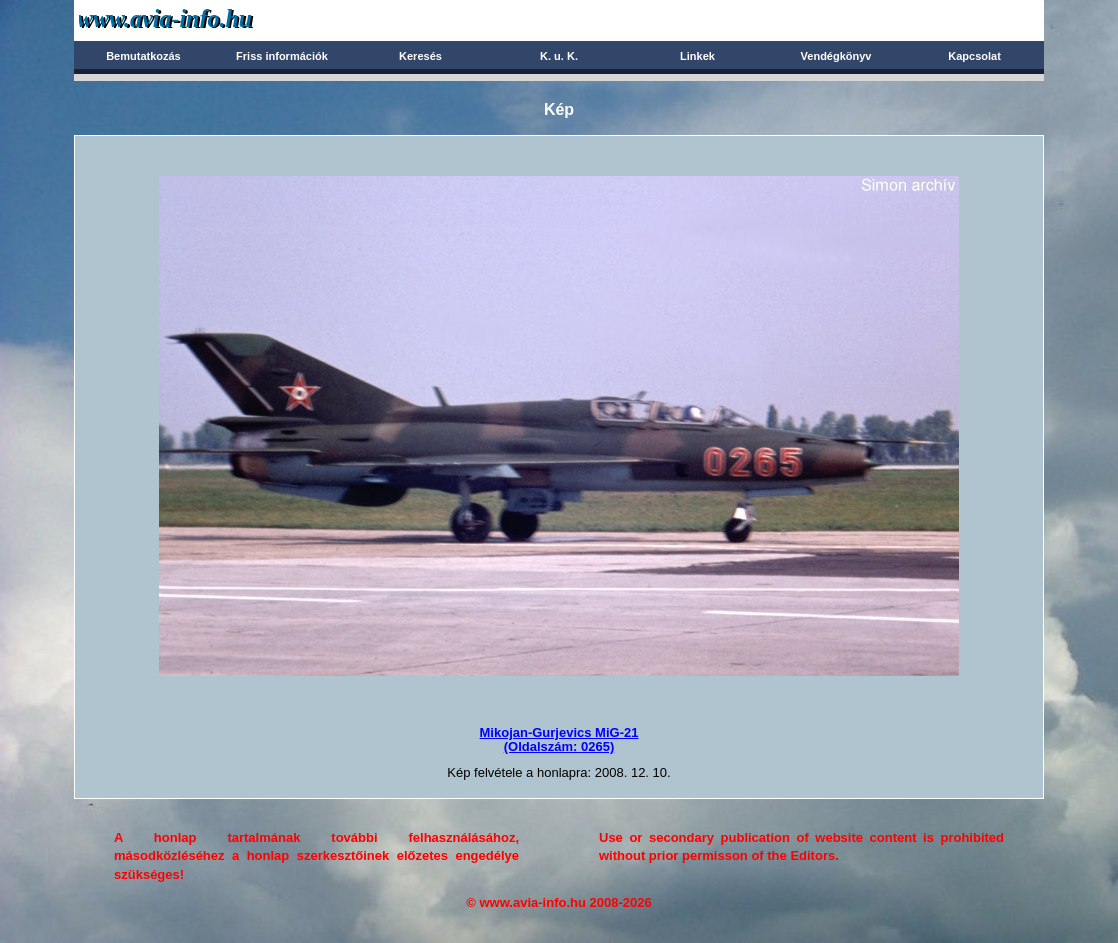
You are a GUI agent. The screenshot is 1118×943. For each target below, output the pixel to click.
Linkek (697, 56)
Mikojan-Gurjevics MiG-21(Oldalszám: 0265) (559, 739)
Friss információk (282, 56)
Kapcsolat (974, 56)
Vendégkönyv (836, 56)
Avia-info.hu (200, 19)
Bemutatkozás (143, 56)
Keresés (420, 56)
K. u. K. (559, 56)
